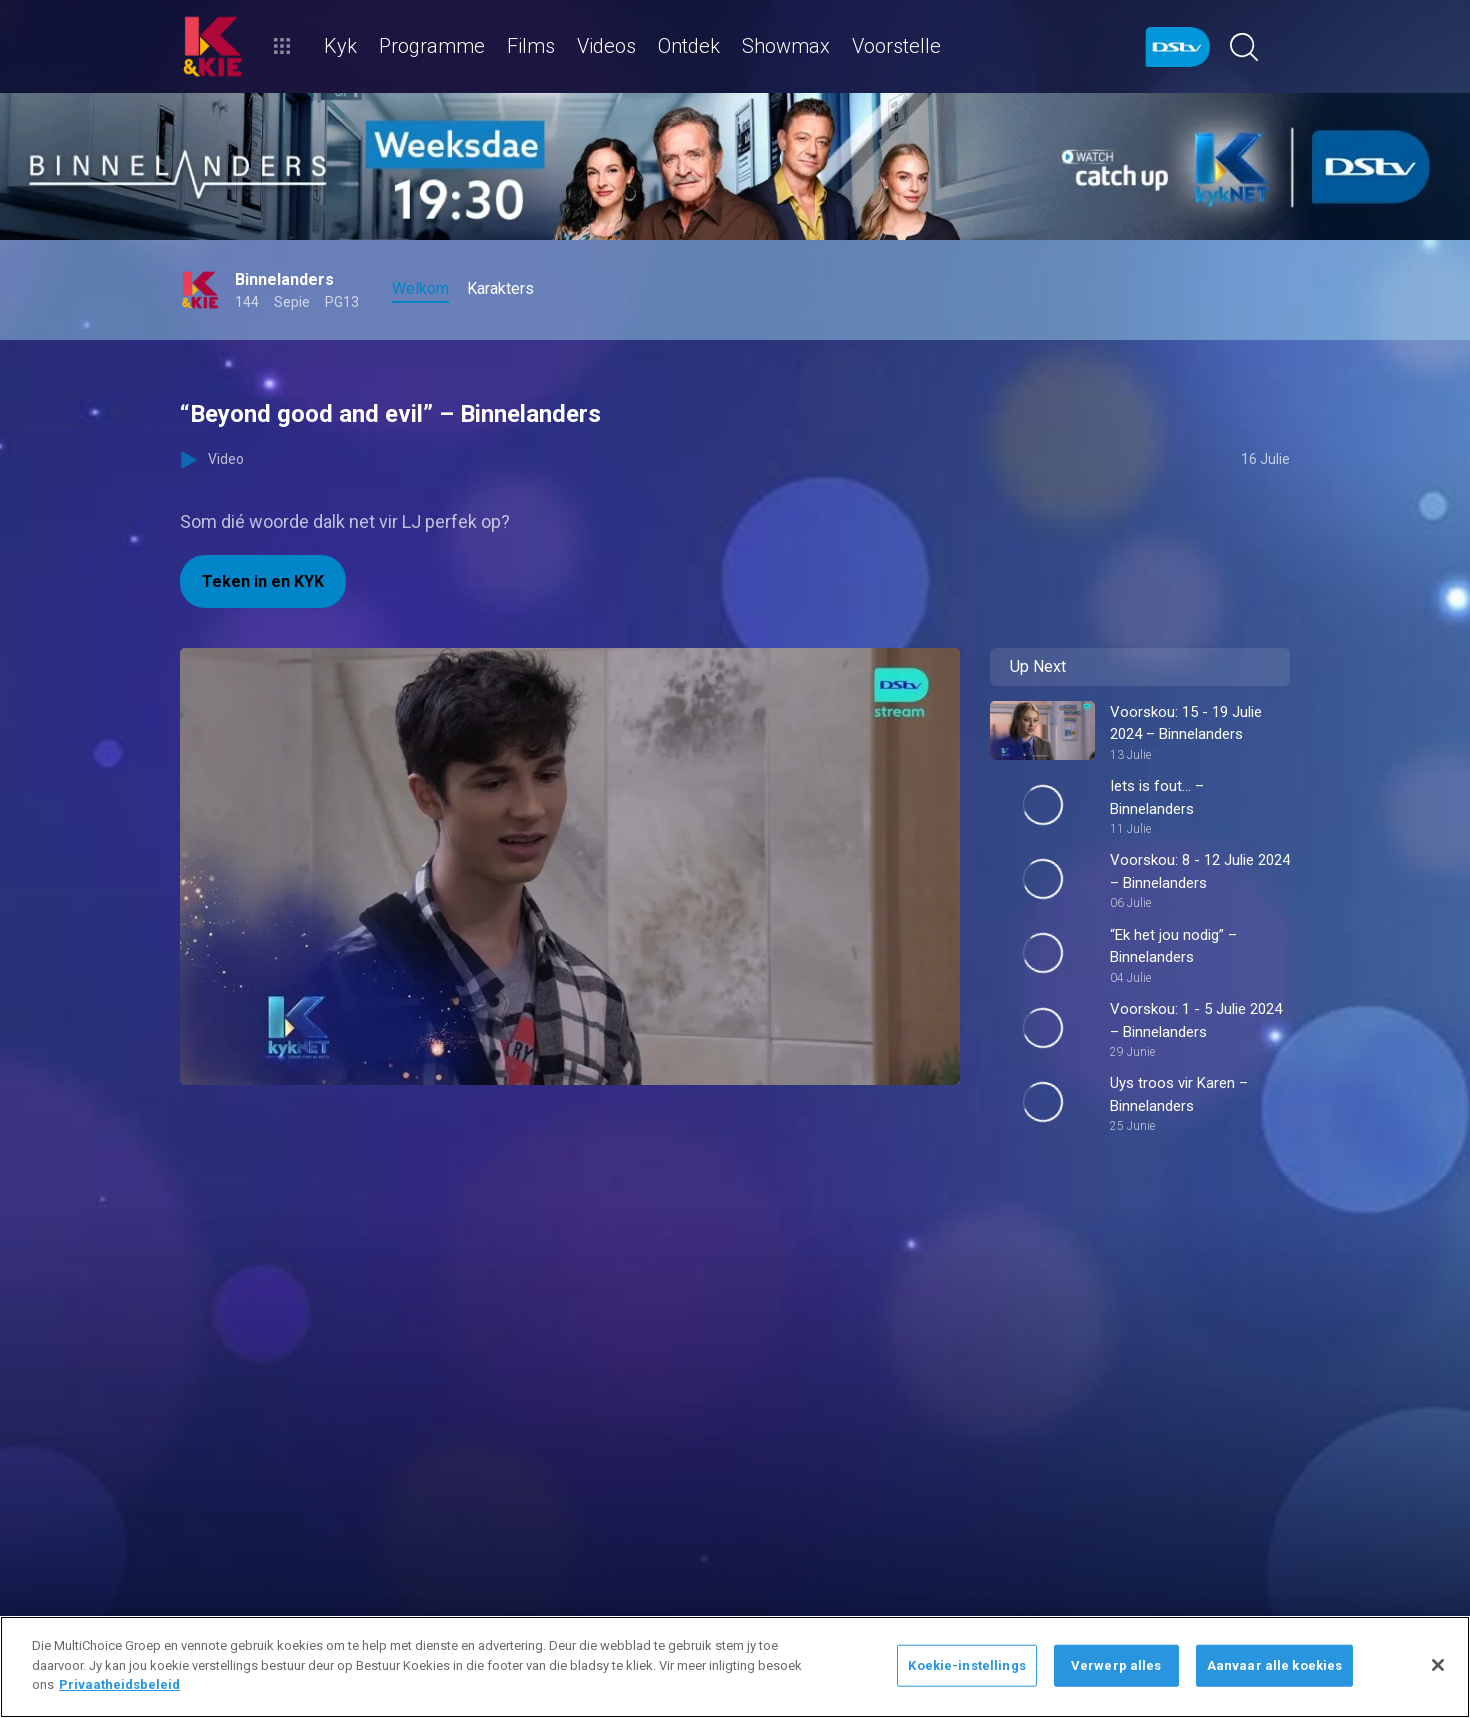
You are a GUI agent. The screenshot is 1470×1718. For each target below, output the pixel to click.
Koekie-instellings (966, 1665)
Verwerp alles (1116, 1665)
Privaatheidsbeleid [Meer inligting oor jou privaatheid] (119, 1684)
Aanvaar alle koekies (1275, 1665)
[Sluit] (1438, 1665)
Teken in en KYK (263, 581)
